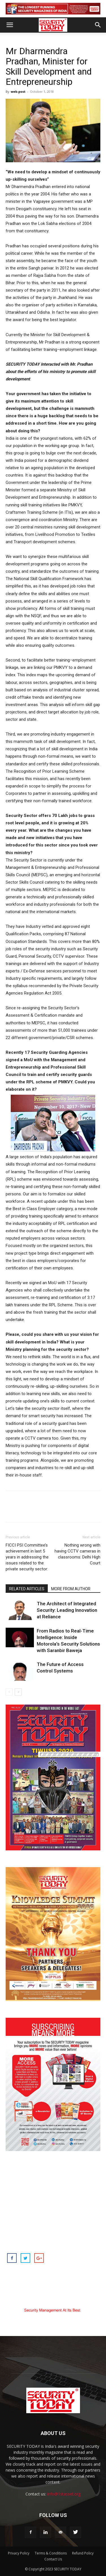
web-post (18, 91)
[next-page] (18, 1691)
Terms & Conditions (51, 2553)
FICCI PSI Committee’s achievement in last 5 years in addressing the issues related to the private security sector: (27, 1557)
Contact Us (53, 2559)
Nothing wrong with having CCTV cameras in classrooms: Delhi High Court (77, 1554)
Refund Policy (83, 2553)
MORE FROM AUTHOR (70, 1589)
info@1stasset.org (64, 2494)
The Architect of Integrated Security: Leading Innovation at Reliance (67, 1610)
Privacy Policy (18, 2553)
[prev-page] (9, 1691)
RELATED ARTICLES (26, 1589)
